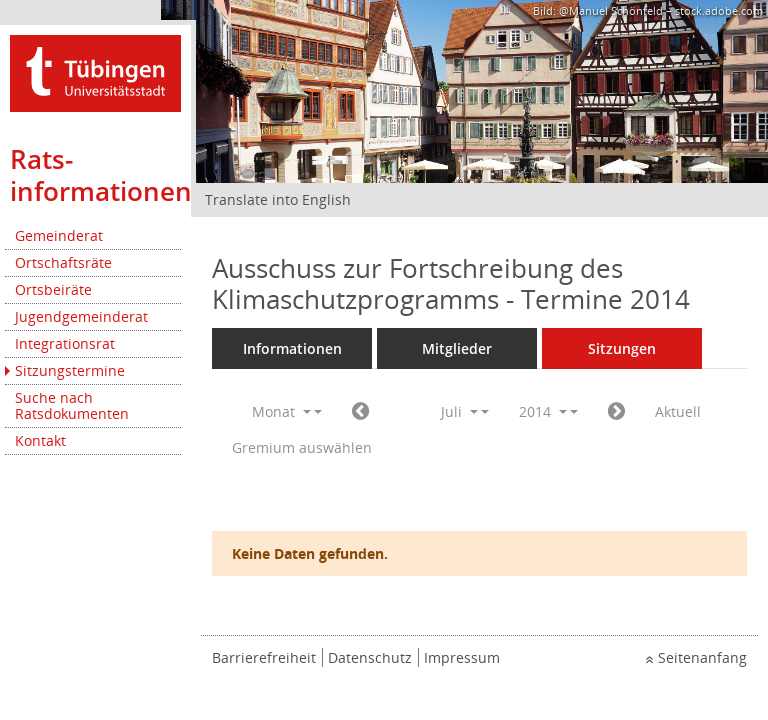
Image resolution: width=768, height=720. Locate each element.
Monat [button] (281, 411)
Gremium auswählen (302, 447)
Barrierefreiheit (264, 657)
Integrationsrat (65, 343)
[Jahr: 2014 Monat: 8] (616, 412)
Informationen (292, 348)
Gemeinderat (59, 235)
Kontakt (40, 440)
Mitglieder (457, 348)
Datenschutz (370, 657)
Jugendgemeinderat (81, 316)
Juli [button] (459, 411)
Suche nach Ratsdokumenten (72, 405)
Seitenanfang (702, 657)
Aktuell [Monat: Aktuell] (678, 411)
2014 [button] (543, 411)
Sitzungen (622, 348)
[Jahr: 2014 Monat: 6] (360, 412)
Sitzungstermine (70, 370)
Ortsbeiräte (53, 289)
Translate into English (278, 199)
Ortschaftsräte (63, 262)
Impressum (462, 657)
